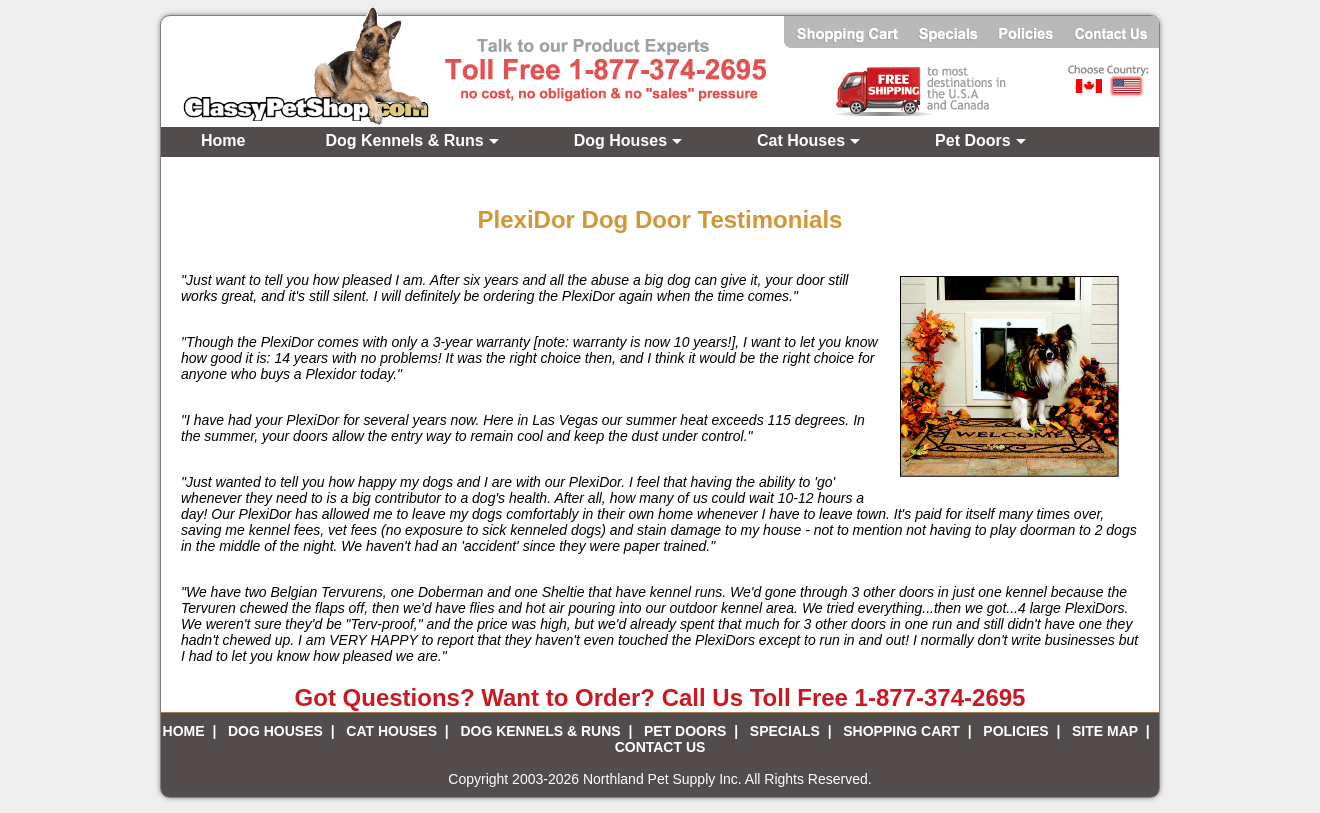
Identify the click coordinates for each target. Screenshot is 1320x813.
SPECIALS (785, 731)
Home (223, 140)
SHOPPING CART (901, 731)
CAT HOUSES (391, 731)
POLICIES (1015, 731)
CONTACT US (660, 747)
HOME (184, 731)
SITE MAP (1105, 731)
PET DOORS (685, 731)
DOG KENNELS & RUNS (540, 731)
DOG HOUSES (275, 731)
